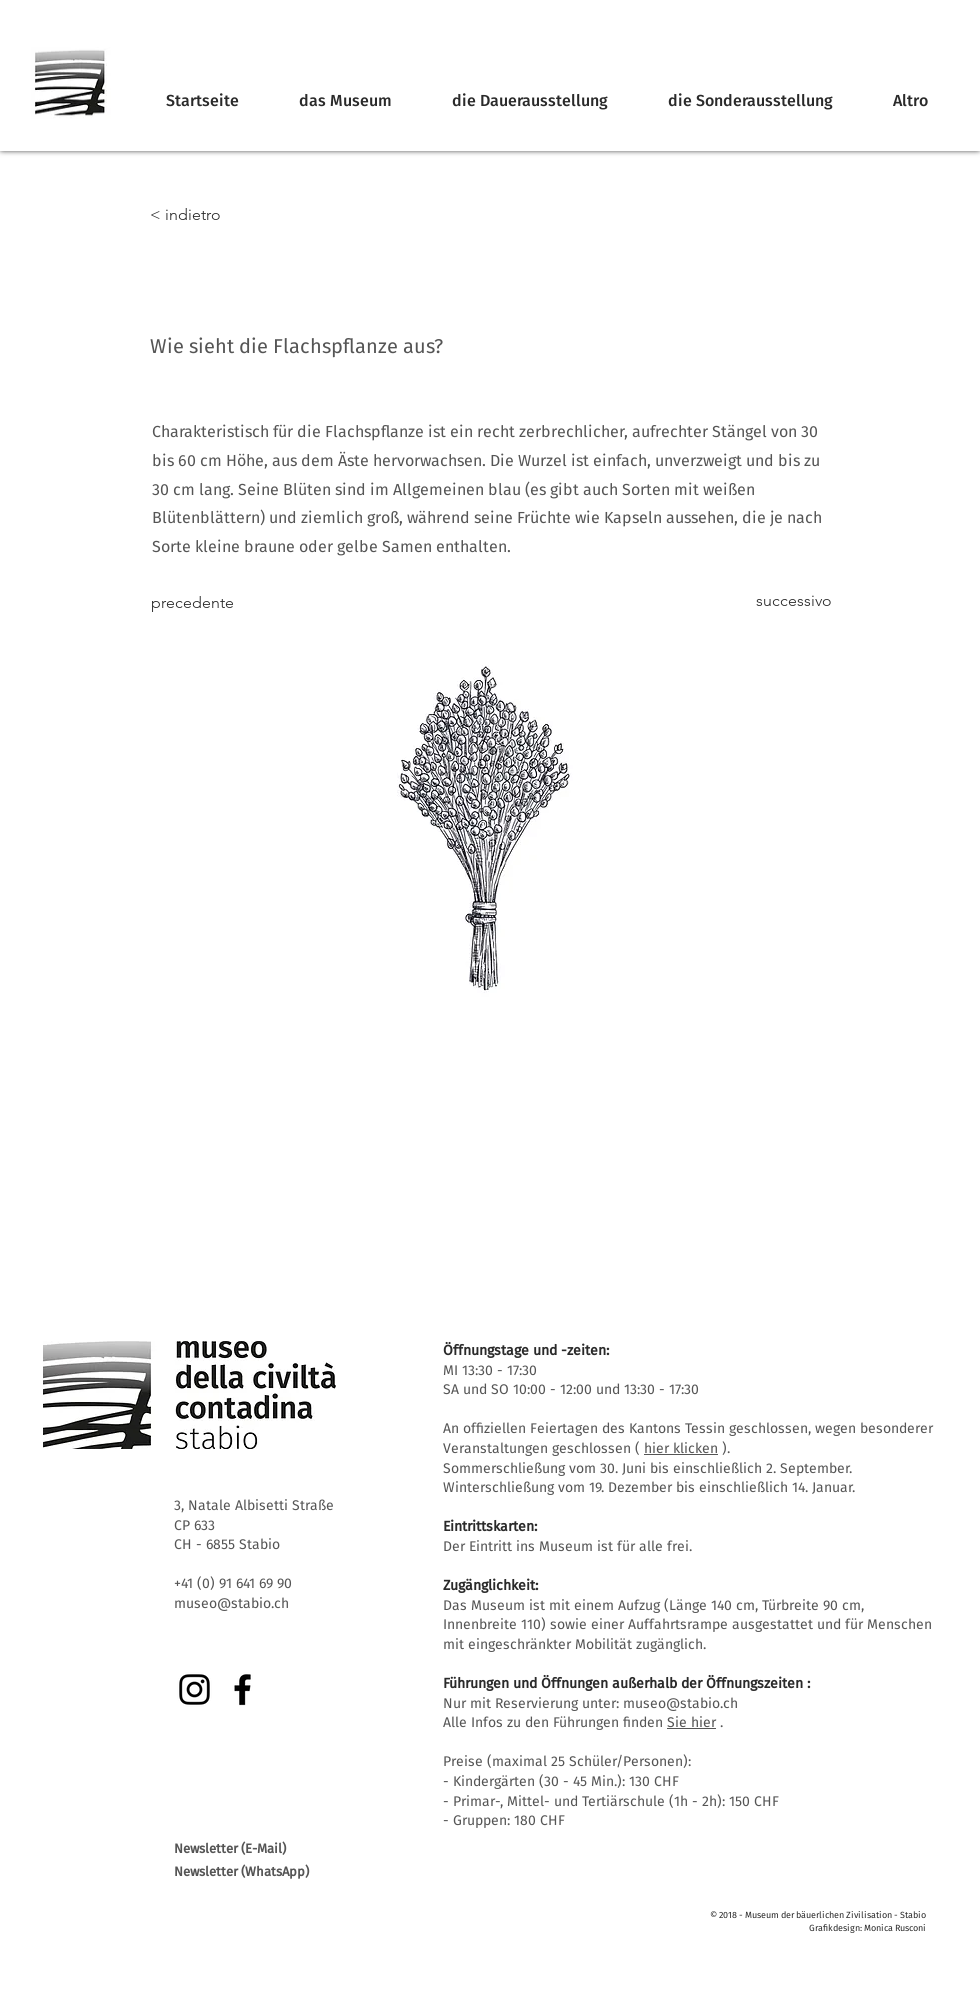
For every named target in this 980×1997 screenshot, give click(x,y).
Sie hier (691, 1722)
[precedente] (217, 603)
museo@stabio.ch (680, 1703)
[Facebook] (242, 1689)
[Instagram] (194, 1689)
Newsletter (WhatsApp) (241, 1871)
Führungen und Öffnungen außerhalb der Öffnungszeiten (623, 1683)
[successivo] (782, 601)
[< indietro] (216, 215)
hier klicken (681, 1448)
